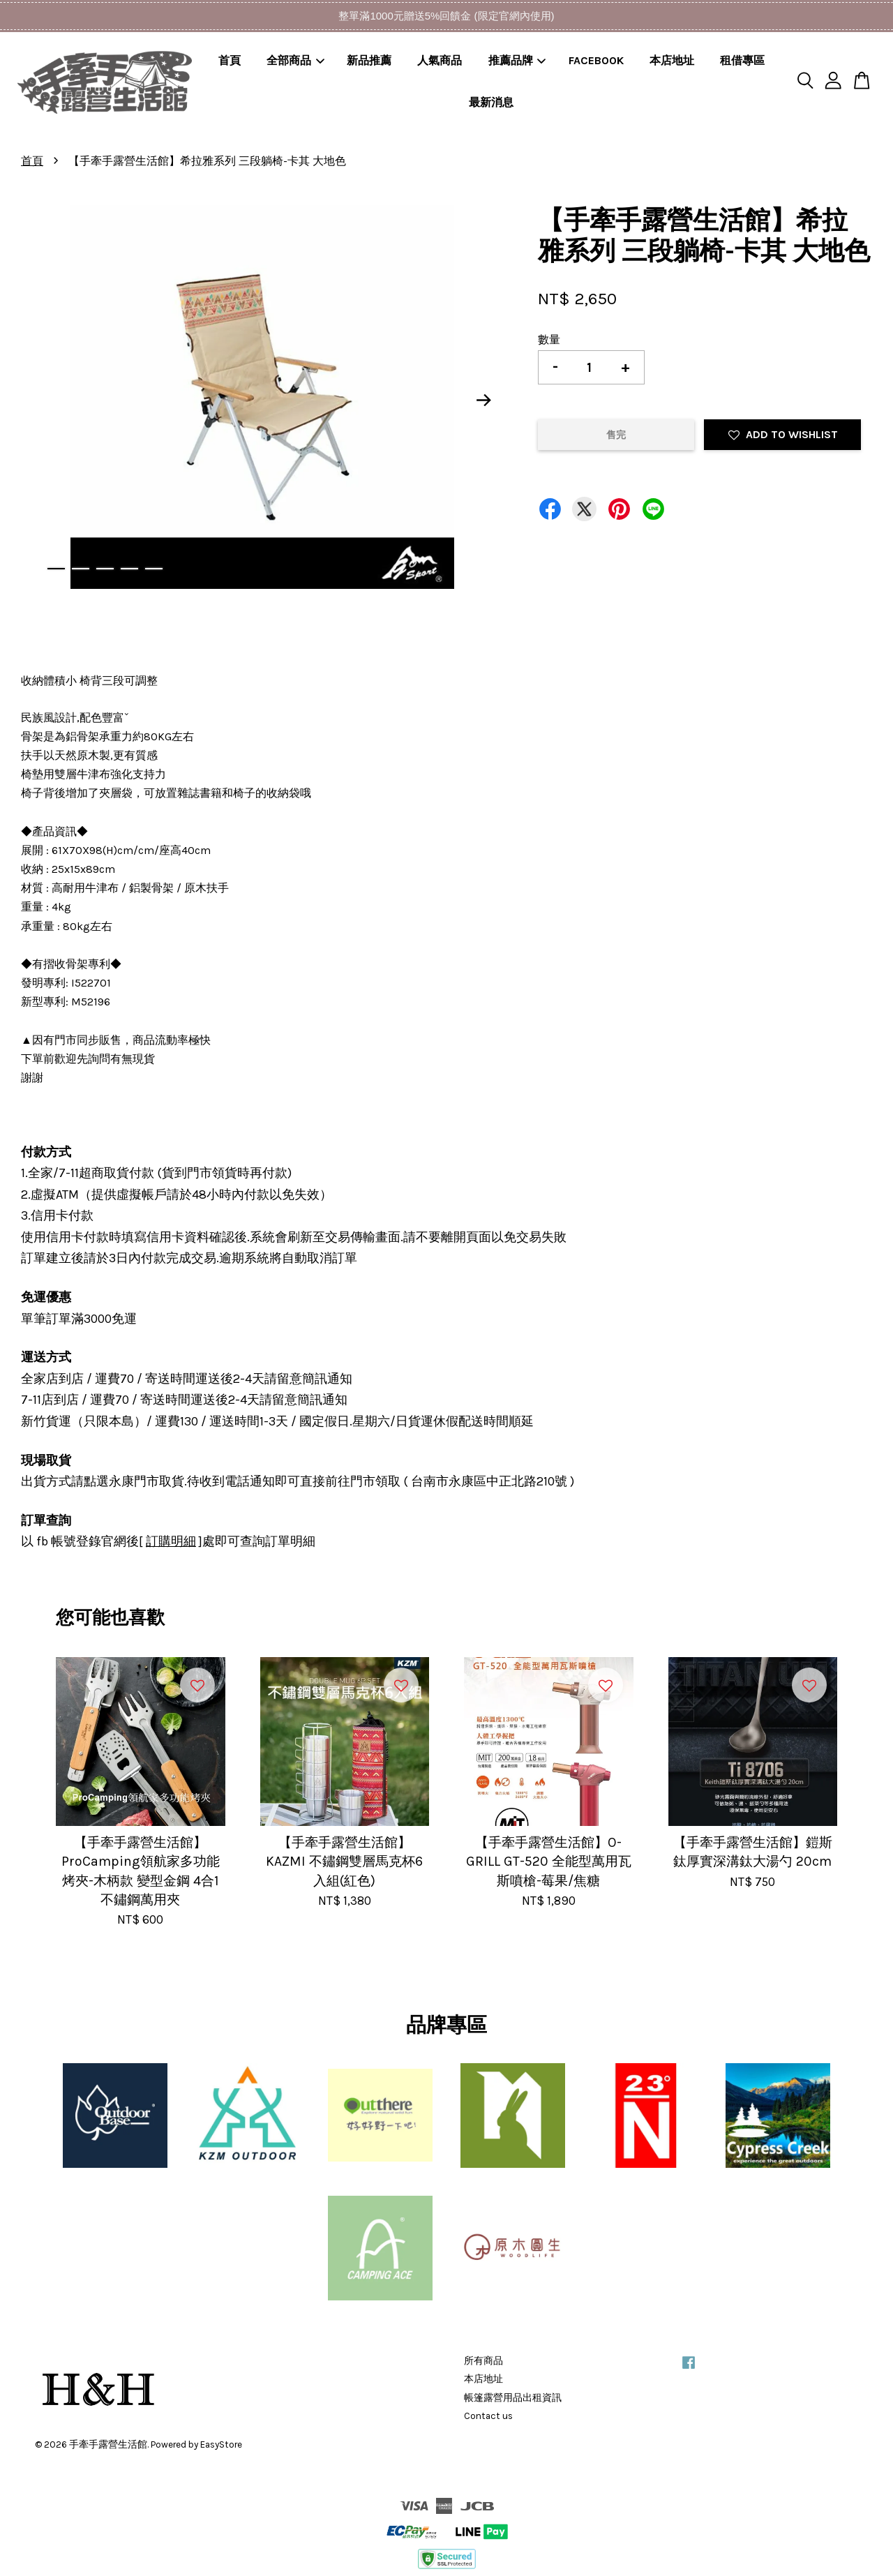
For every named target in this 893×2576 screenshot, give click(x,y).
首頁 (229, 60)
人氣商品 (439, 60)
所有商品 (483, 2361)
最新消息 (491, 102)
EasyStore (221, 2444)
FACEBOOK (596, 60)
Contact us (488, 2416)
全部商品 (295, 60)
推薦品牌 (517, 60)
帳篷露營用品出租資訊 (513, 2397)
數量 (549, 339)
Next (484, 399)
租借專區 (742, 60)
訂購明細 (171, 1541)
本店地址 (672, 60)
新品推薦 (369, 60)
